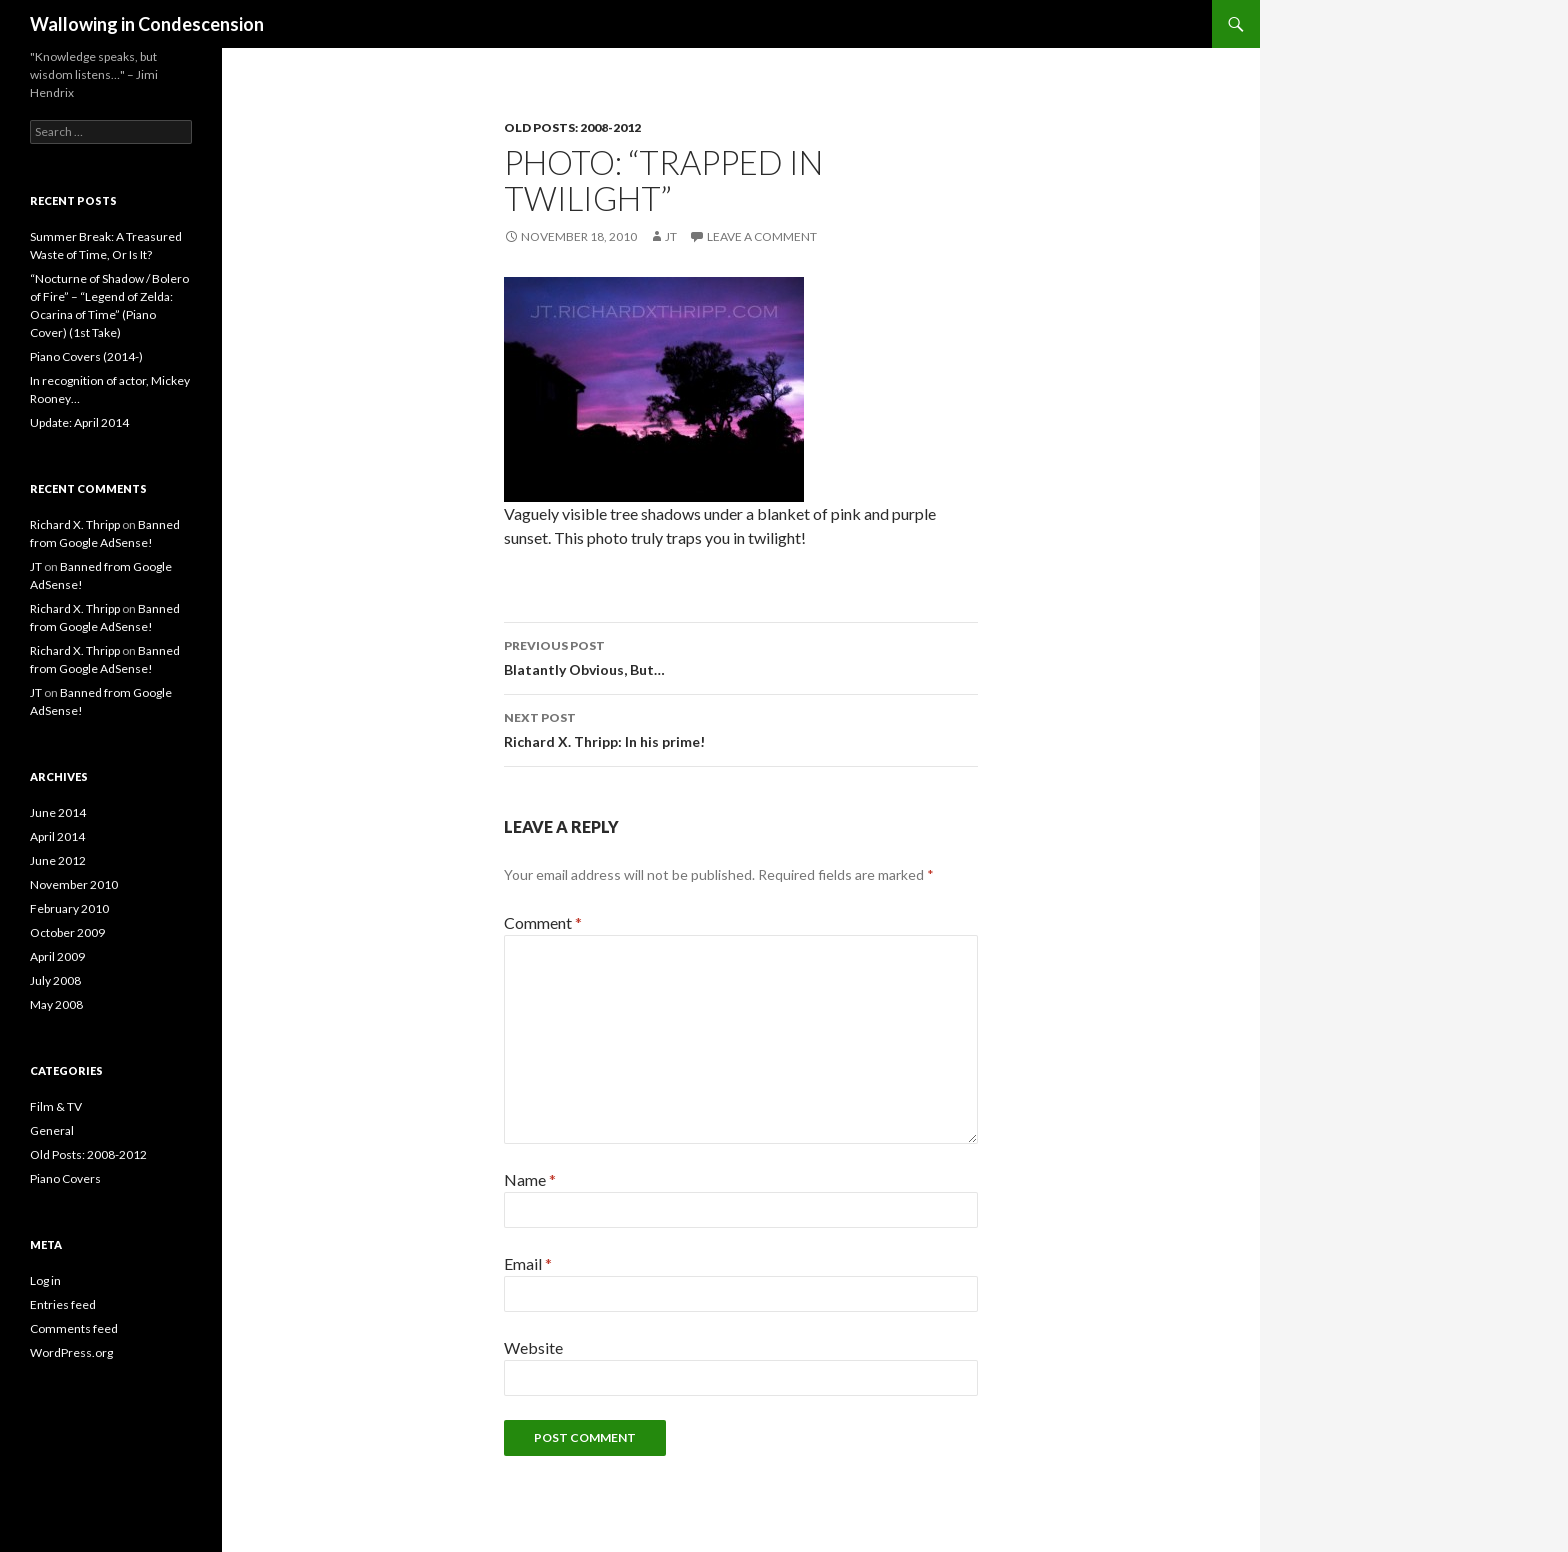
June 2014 (58, 812)
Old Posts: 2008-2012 (572, 127)
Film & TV (56, 1106)
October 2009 (67, 932)
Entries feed (63, 1304)
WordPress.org (71, 1352)
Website (533, 1347)
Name (530, 1179)
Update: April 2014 (79, 422)
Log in (45, 1280)
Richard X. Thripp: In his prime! (741, 728)
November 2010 (74, 884)
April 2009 (57, 956)
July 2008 (55, 980)
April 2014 (57, 836)
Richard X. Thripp (75, 524)
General (52, 1130)
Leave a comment (762, 236)
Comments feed (74, 1328)
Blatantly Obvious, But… (741, 656)
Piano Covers (65, 1178)
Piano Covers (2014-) (86, 356)
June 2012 (58, 860)
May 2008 (56, 1004)
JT (671, 236)
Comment (543, 922)
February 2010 (69, 908)
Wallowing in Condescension (147, 24)
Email (528, 1263)
